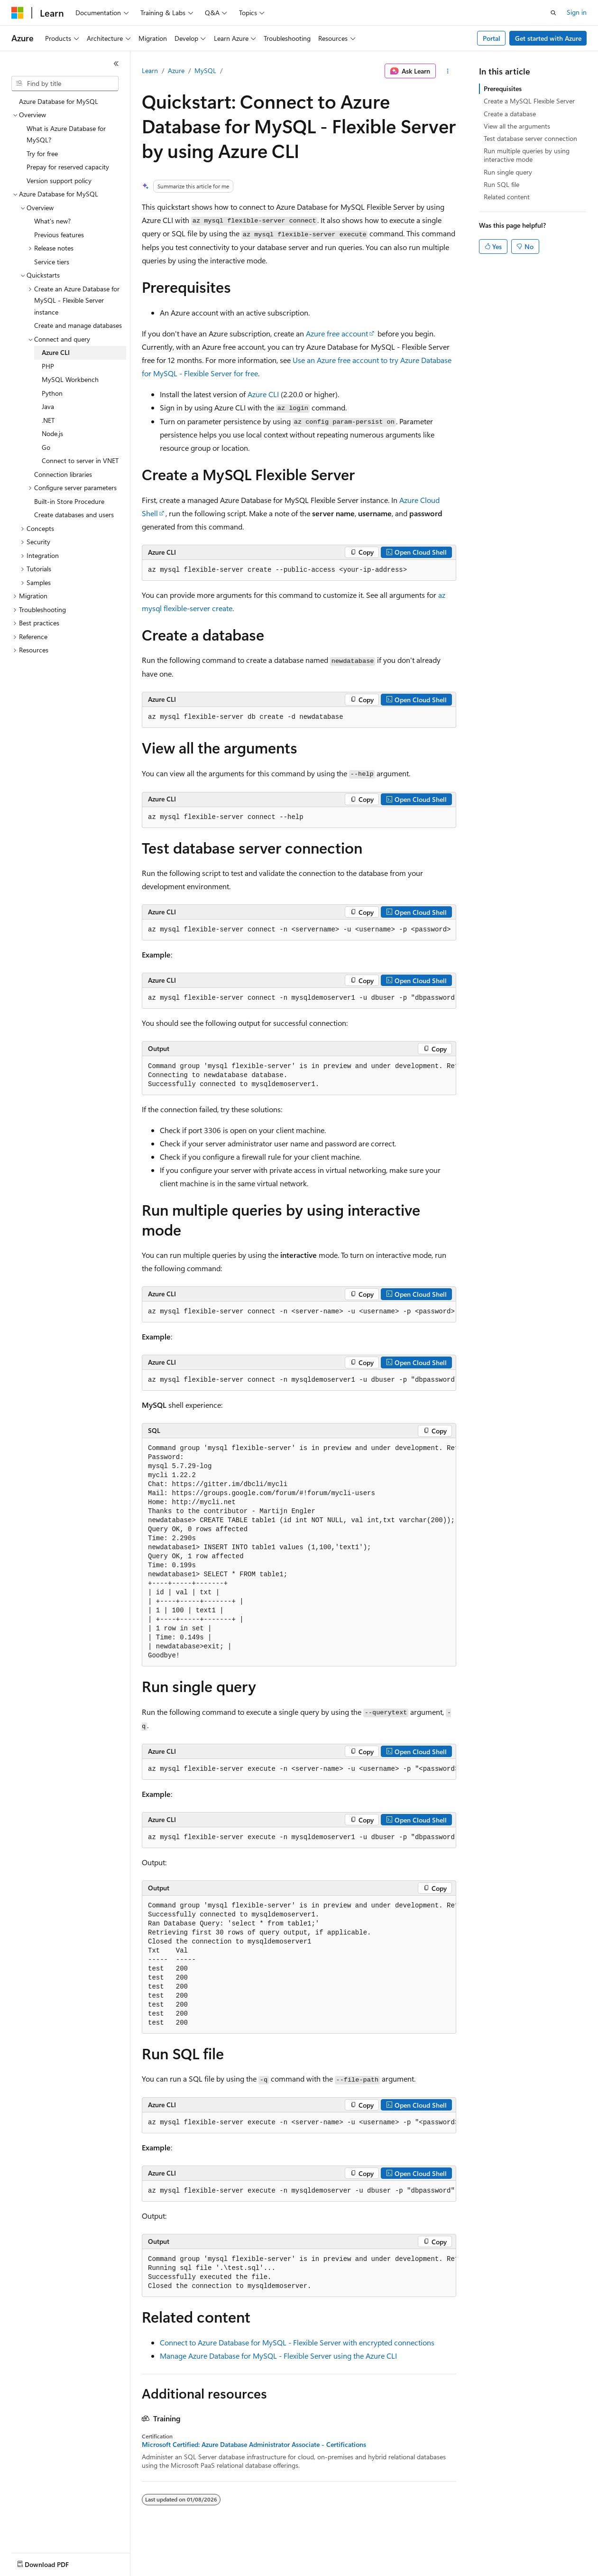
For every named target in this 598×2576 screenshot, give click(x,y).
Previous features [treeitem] (59, 234)
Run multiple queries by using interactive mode (527, 155)
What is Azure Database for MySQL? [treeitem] (66, 134)
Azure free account (337, 333)
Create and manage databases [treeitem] (78, 325)
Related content (507, 196)
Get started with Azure (548, 38)
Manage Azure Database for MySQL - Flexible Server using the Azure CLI (278, 2356)
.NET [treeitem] (48, 420)
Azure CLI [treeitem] (56, 352)
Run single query (508, 172)
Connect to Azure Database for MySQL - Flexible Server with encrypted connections (297, 2342)
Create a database (510, 113)
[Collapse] (116, 63)
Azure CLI (263, 394)
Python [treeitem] (52, 393)
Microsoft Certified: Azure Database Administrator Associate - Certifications (254, 2444)
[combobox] (65, 83)
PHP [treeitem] (48, 366)
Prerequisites (503, 88)
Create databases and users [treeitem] (74, 514)
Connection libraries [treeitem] (63, 474)
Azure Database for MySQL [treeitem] (58, 101)
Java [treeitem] (48, 406)
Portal (491, 38)
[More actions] (448, 71)
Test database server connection (530, 138)
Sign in (577, 12)
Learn (150, 70)
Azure (176, 70)
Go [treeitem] (46, 447)
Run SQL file (501, 184)
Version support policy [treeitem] (59, 180)
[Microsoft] (17, 13)
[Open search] (553, 12)
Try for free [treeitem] (42, 153)
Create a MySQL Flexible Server (529, 100)
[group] (299, 930)
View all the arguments (517, 125)
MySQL (205, 70)
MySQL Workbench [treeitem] (70, 379)
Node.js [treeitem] (52, 433)
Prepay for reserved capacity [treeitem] (68, 166)
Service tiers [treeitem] (51, 261)
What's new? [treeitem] (52, 220)
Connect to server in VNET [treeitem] (80, 460)
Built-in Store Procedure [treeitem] (69, 501)
